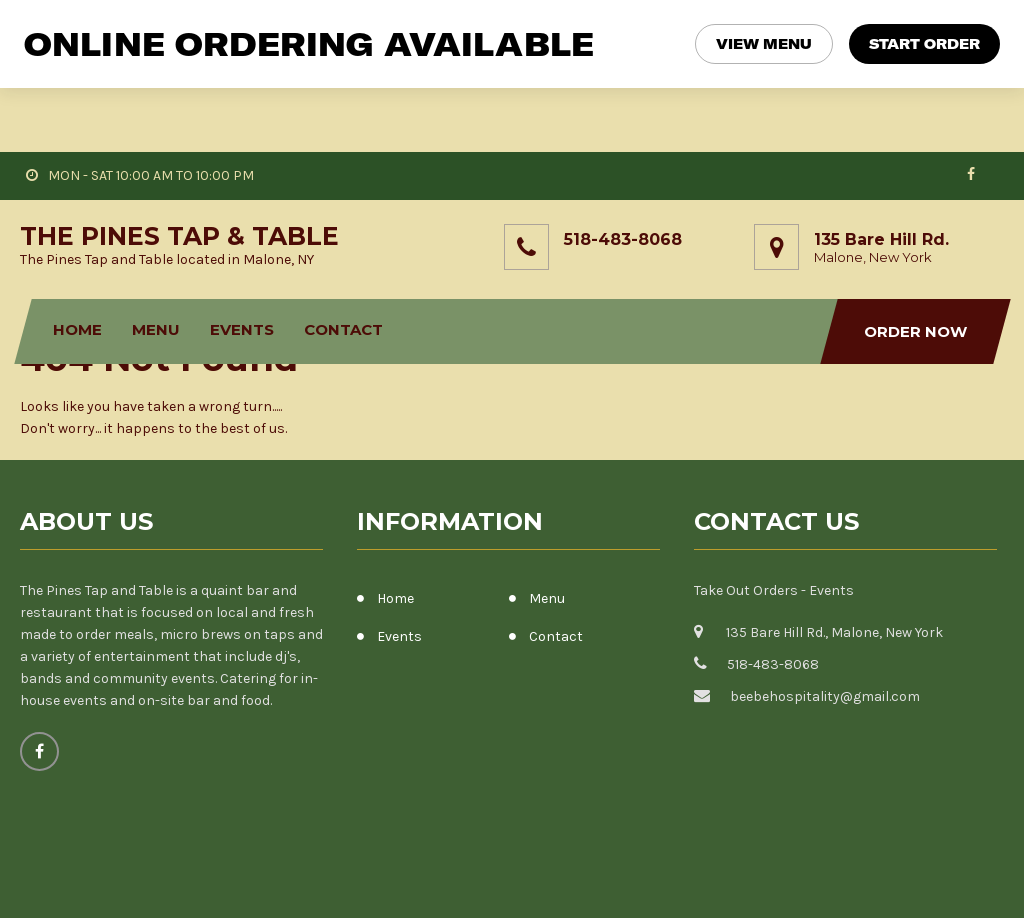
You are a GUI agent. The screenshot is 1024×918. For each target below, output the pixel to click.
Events (243, 265)
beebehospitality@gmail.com (825, 632)
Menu (157, 265)
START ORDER (924, 44)
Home (78, 265)
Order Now (915, 267)
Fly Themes (967, 887)
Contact (344, 265)
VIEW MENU (764, 44)
